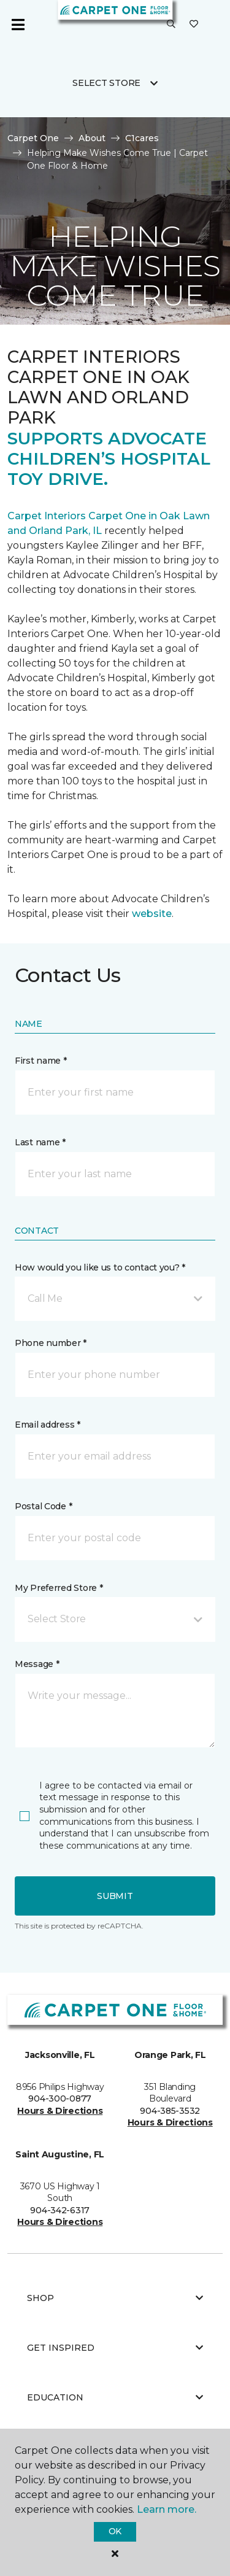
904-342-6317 (60, 2210)
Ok (115, 2531)
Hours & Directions (59, 2110)
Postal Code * (43, 1506)
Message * (37, 1664)
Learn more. (166, 2509)
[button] (171, 24)
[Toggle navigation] (18, 25)
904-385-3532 (170, 2110)
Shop (115, 2297)
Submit (114, 1895)
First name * (41, 1060)
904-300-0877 (59, 2098)
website (152, 913)
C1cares (142, 138)
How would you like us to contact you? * (100, 1267)
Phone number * (50, 1343)
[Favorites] (193, 24)
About (92, 138)
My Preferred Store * (58, 1588)
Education (115, 2397)
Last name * (40, 1142)
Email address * (47, 1424)
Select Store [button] (106, 82)
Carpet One (33, 138)
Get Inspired (115, 2347)
